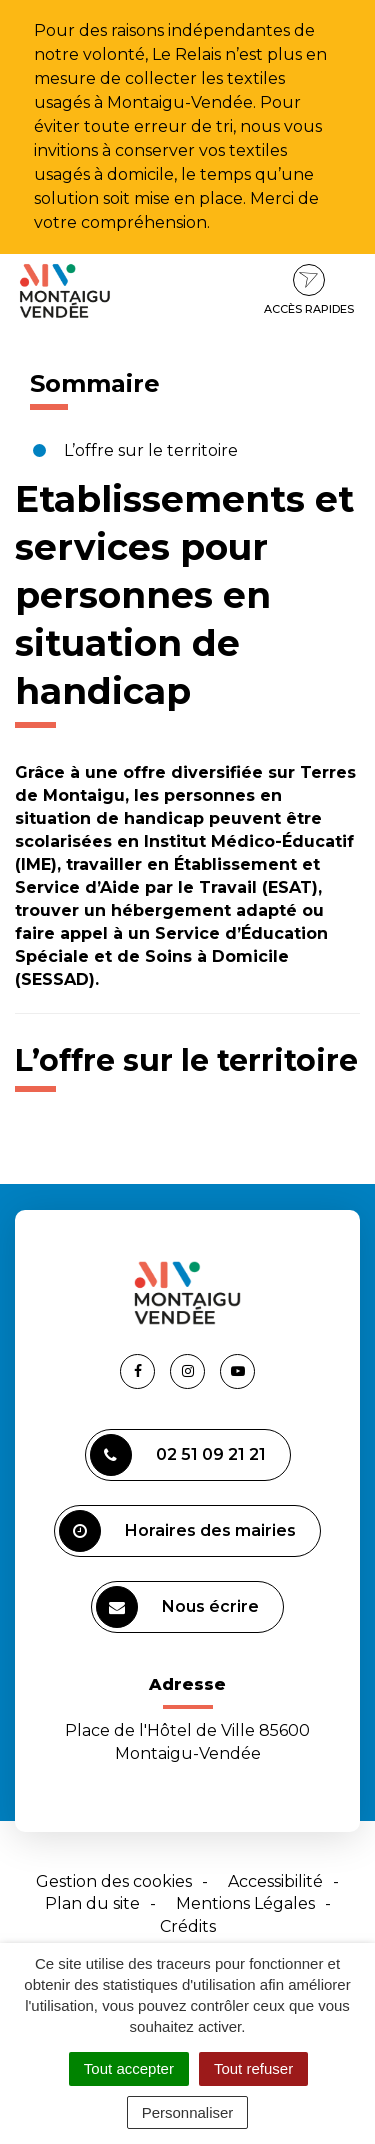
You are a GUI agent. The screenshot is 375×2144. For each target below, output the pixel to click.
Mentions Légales (245, 1903)
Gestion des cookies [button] (114, 1881)
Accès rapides (309, 290)
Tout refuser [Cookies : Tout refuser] (253, 2068)
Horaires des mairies (177, 1531)
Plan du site (92, 1903)
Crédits (188, 1926)
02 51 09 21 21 (178, 1455)
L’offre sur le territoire (151, 450)
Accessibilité (275, 1881)
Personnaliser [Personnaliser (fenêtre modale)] (188, 2112)
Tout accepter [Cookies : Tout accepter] (129, 2068)
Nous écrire (177, 1607)
